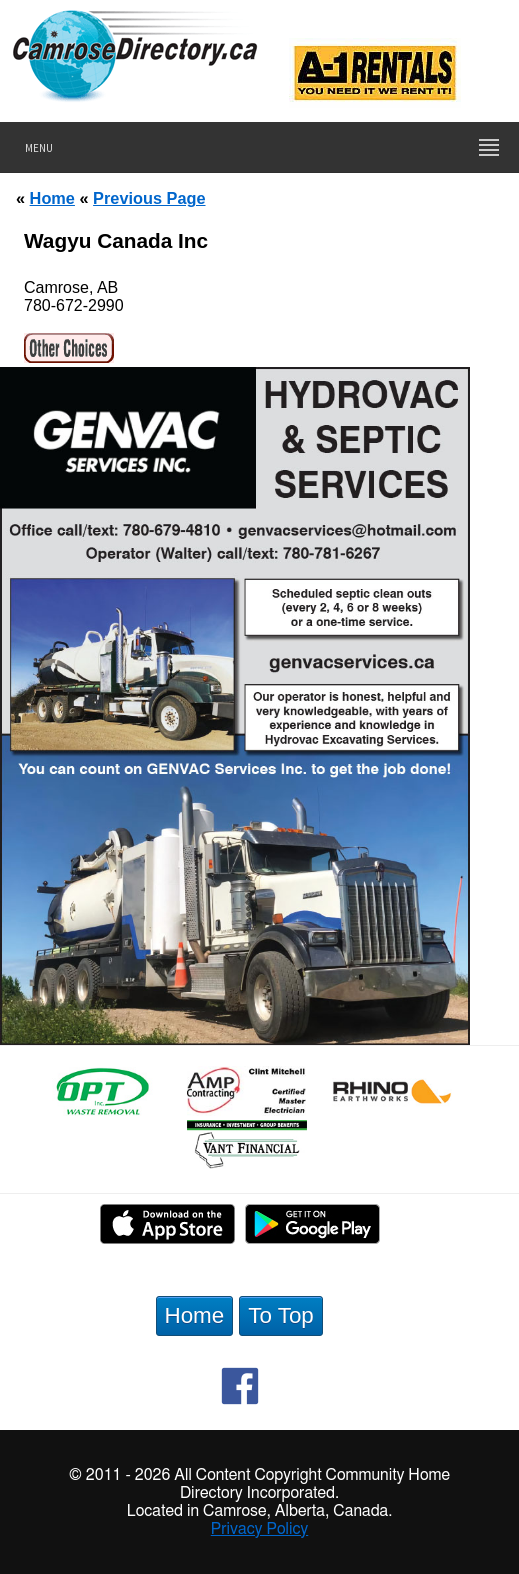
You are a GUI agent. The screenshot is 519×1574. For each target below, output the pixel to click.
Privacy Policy (260, 1529)
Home (52, 198)
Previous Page (149, 198)
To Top (281, 1315)
